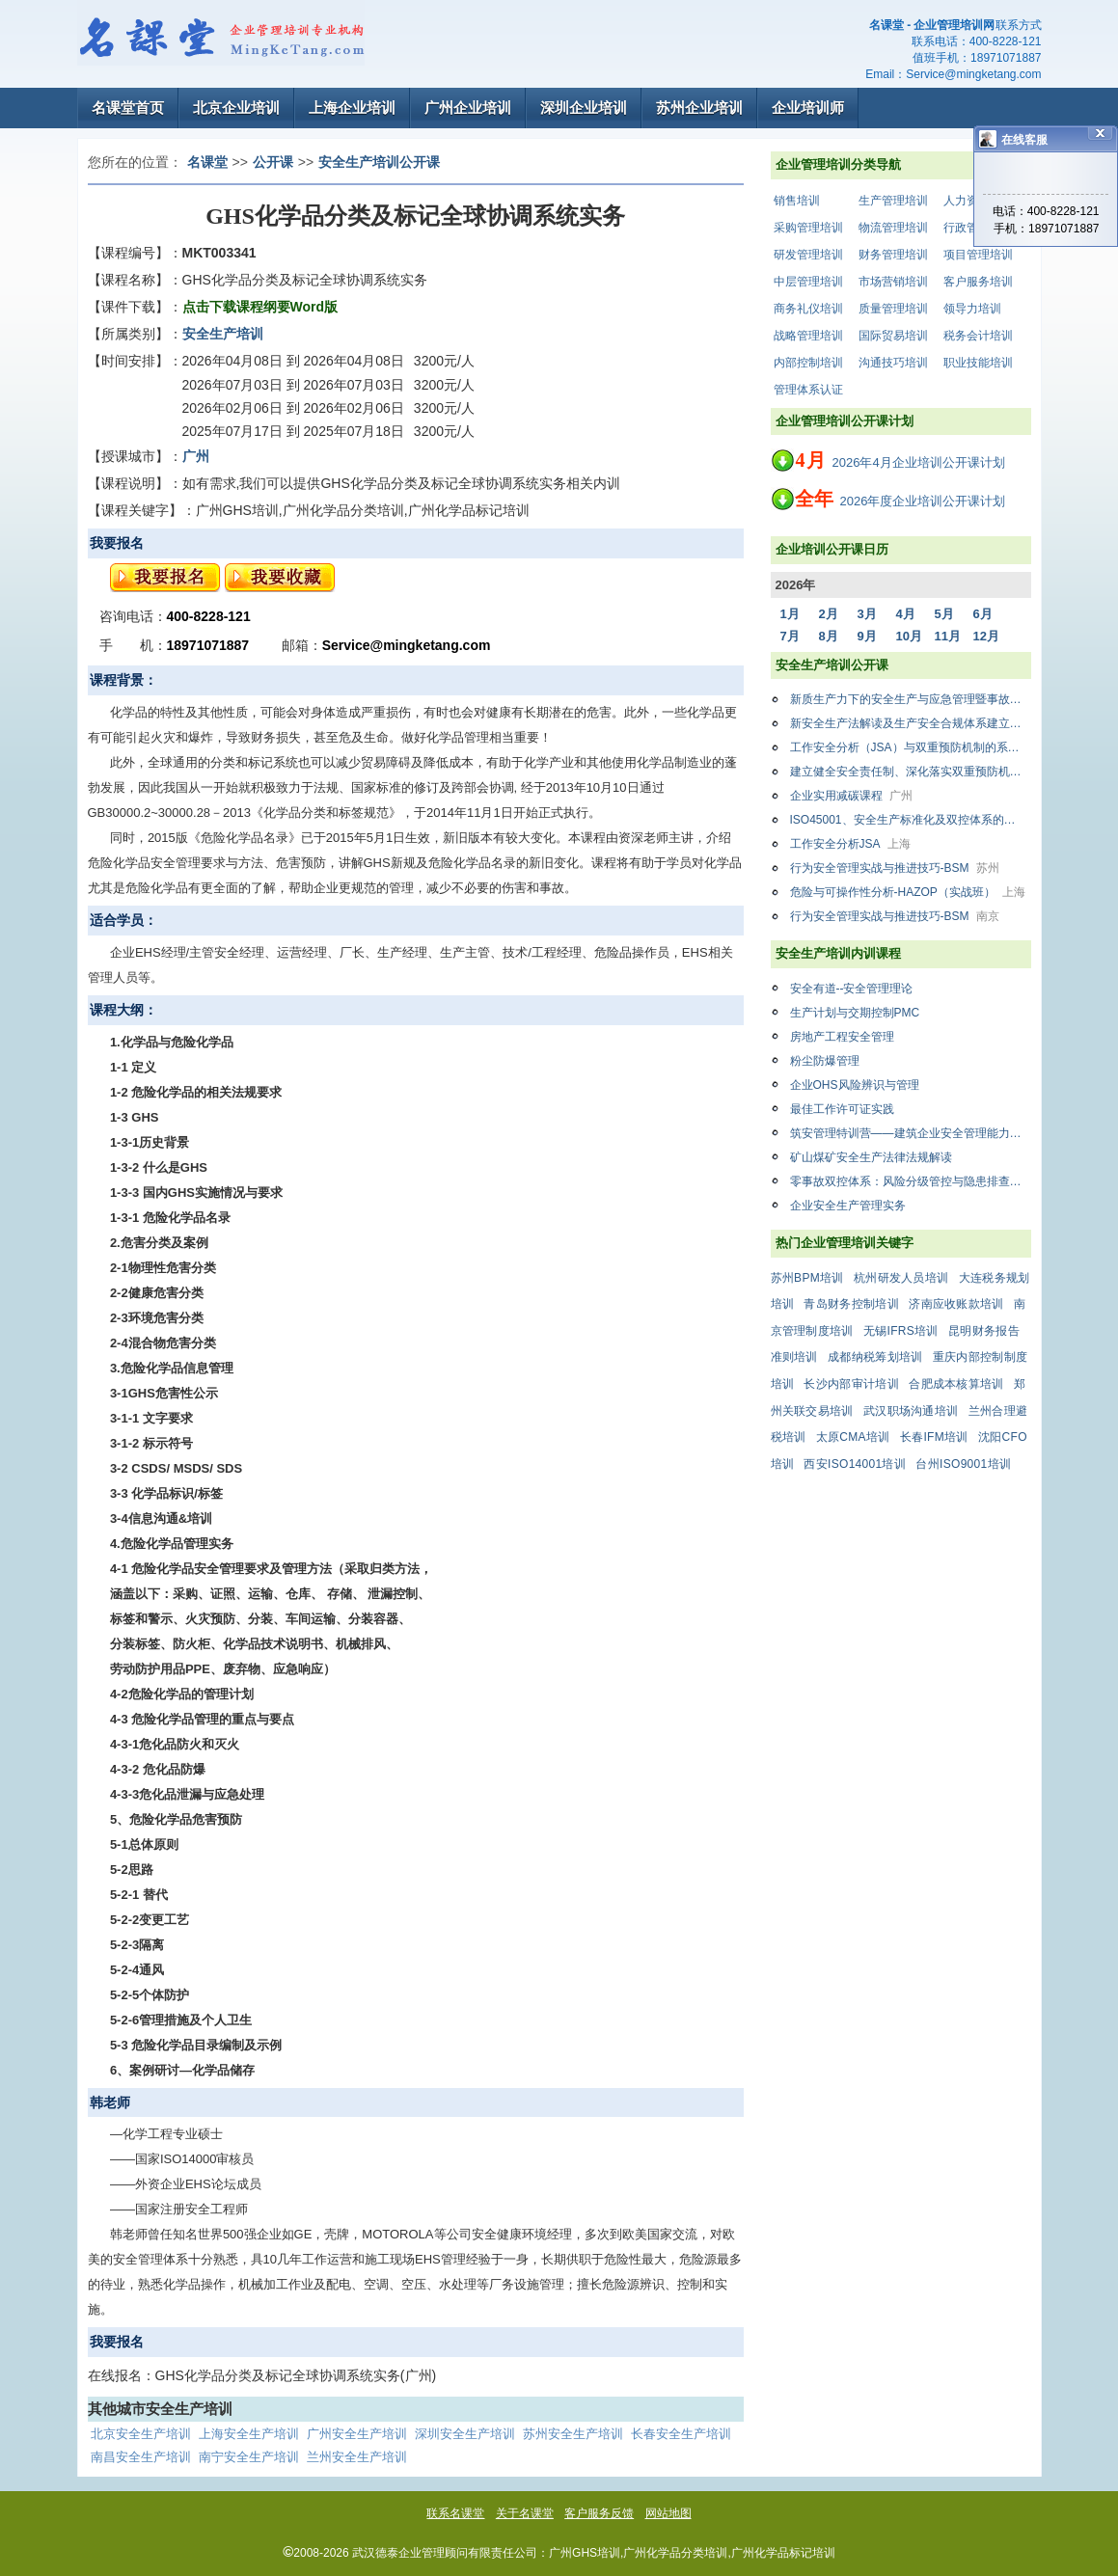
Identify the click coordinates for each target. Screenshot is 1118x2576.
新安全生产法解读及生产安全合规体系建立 (910, 723)
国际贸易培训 (893, 335)
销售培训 (797, 200)
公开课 (273, 162)
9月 (867, 636)
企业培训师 (808, 107)
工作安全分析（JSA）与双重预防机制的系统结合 (910, 747)
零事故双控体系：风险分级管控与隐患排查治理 (910, 1181)
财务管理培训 (893, 254)
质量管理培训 (893, 308)
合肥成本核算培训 (956, 1384)
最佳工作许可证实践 (842, 1109)
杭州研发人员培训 (901, 1278)
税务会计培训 (978, 335)
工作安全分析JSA (850, 844)
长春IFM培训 (934, 1437)
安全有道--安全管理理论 (851, 988)
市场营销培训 (893, 281)
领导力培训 (972, 308)
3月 (867, 614)
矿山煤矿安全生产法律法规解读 (871, 1157)
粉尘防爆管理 (824, 1061)
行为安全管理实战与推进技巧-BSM (894, 868)
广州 (195, 456)
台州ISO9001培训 (963, 1464)
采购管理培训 (808, 227)
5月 (944, 614)
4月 (905, 614)
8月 (828, 636)
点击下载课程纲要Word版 (260, 306)
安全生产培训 (222, 333)
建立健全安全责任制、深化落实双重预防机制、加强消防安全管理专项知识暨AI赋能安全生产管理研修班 (910, 771)
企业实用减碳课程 (851, 795)
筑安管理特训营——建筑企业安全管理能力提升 (910, 1133)
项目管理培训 (978, 254)
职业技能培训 (978, 362)
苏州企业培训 (699, 107)
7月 (790, 636)
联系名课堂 (455, 2513)
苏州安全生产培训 (573, 2434)
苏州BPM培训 (807, 1278)
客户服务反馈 (599, 2513)
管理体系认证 (808, 389)
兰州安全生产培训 (357, 2457)
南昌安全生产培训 (141, 2457)
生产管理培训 (893, 200)
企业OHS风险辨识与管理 (854, 1085)
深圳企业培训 (583, 107)
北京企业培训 (236, 107)
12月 (986, 636)
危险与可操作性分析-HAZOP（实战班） (907, 892)
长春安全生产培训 (681, 2434)
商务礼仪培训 (808, 308)
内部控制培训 (808, 362)
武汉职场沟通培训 (910, 1411)
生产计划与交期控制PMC (855, 1012)
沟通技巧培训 (893, 362)
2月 (828, 614)
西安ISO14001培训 (855, 1464)
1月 (790, 614)
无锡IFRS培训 (901, 1331)
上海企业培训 (352, 107)
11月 (948, 636)
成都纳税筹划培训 (875, 1357)
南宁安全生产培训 (249, 2457)
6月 (983, 614)
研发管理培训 (808, 254)
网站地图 (668, 2513)
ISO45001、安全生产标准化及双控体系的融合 (910, 820)
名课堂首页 (128, 107)
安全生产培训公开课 (379, 162)
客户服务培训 (978, 281)
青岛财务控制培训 (851, 1304)
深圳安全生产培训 (465, 2434)
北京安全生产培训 (141, 2434)
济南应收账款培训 (956, 1304)
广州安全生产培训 (357, 2434)
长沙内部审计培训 (851, 1384)
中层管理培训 (808, 281)
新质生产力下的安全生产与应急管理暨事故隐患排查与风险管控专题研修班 (910, 699)
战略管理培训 (808, 335)
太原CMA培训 (853, 1437)
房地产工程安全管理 (842, 1037)
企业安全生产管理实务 (848, 1205)
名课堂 (207, 162)
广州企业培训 (467, 107)
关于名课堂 (525, 2513)
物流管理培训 (893, 227)
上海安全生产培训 (249, 2434)
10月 (909, 636)
